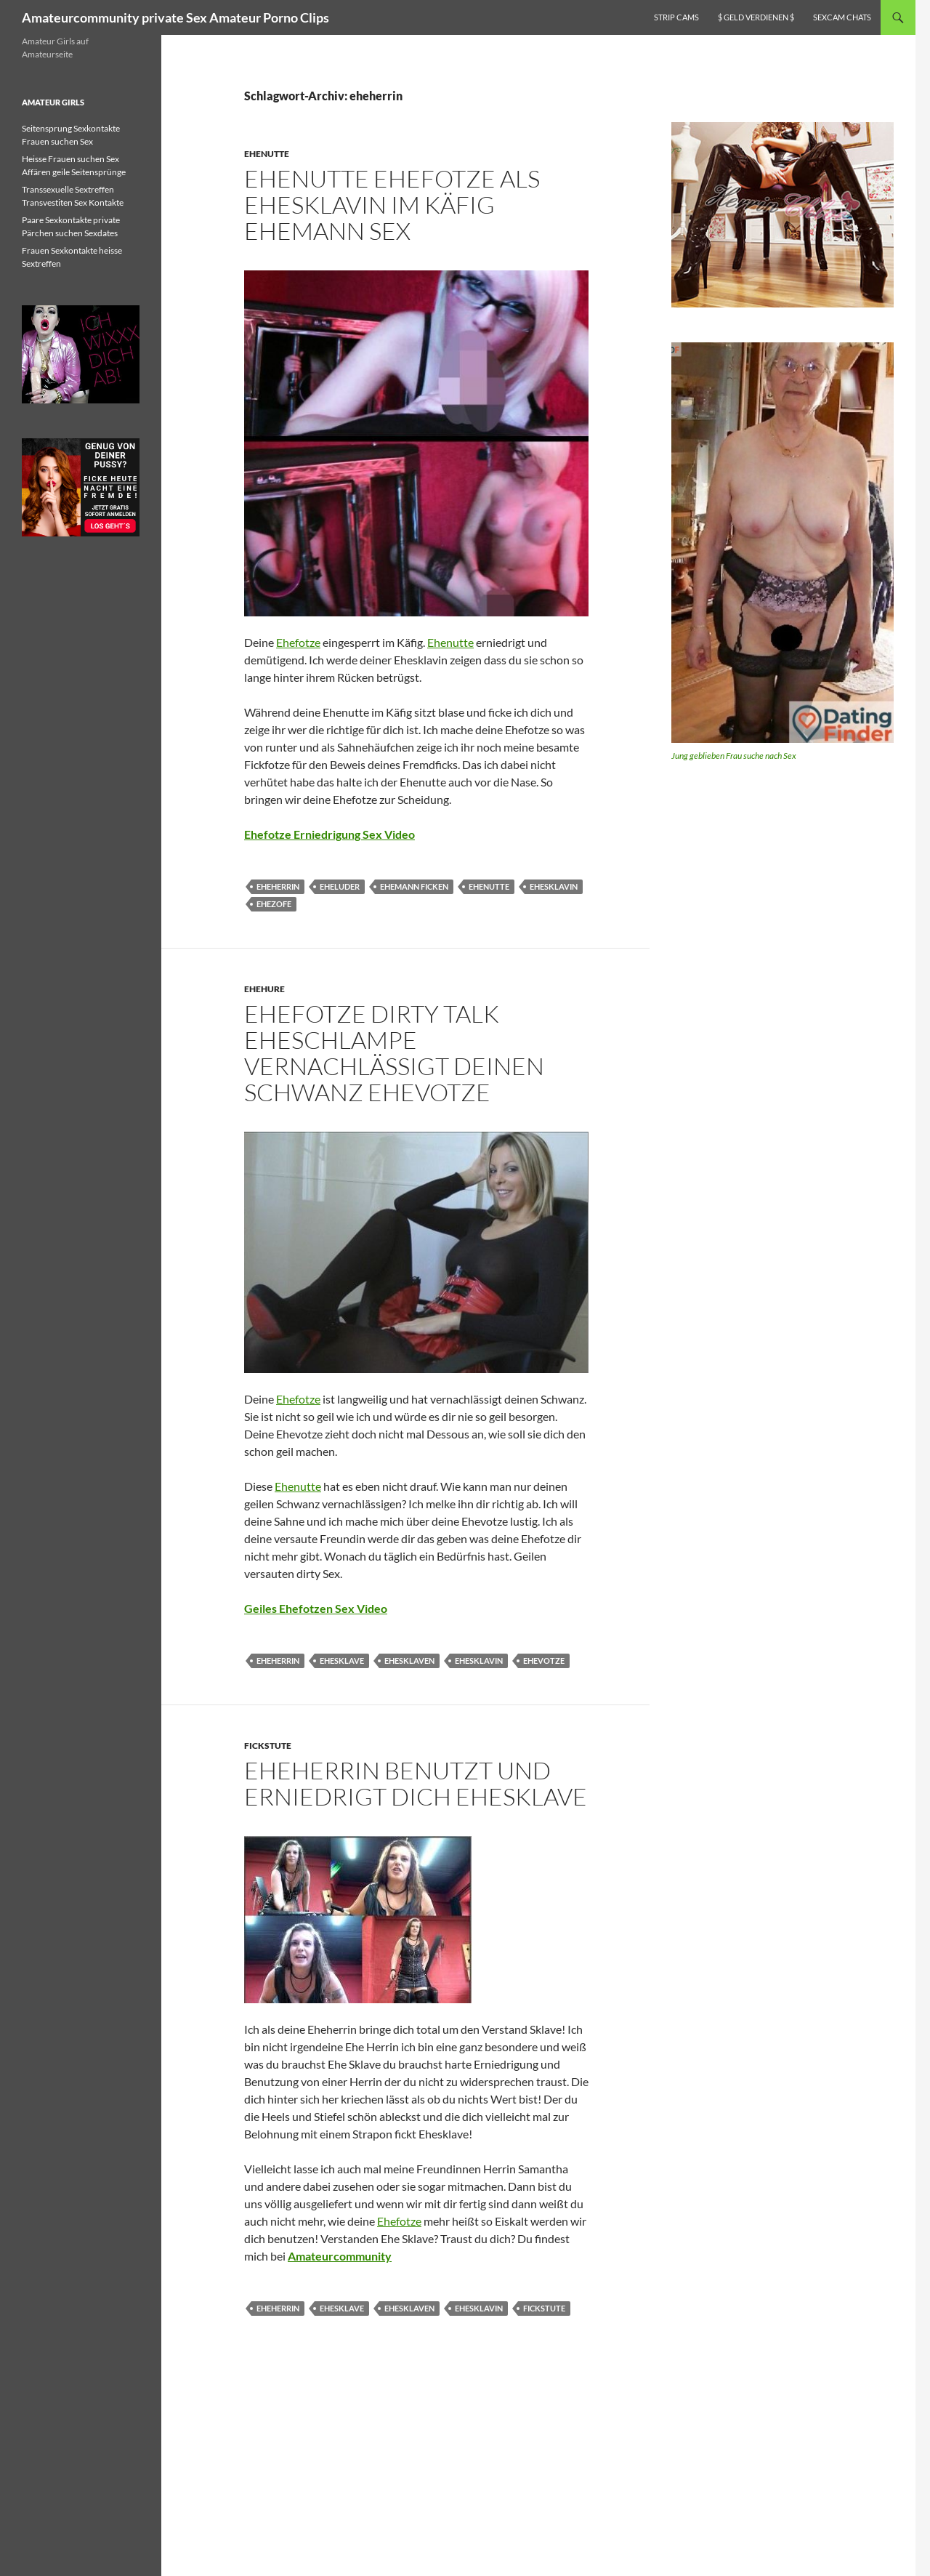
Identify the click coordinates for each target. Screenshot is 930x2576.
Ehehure (264, 988)
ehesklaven (409, 1660)
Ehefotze (298, 642)
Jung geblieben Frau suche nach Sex (733, 755)
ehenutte (489, 886)
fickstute (544, 2308)
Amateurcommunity (340, 2256)
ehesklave (342, 1660)
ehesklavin (554, 886)
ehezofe (273, 904)
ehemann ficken (414, 886)
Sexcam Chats (842, 17)
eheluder (340, 886)
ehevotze (544, 1660)
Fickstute (267, 1745)
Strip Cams (676, 17)
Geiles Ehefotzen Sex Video (315, 1608)
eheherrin (277, 886)
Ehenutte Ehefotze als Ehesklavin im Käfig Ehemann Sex (392, 205)
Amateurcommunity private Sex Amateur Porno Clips (175, 17)
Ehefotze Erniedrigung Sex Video (329, 834)
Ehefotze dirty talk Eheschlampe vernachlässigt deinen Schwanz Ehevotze (394, 1053)
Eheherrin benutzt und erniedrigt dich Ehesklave (415, 1783)
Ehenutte (266, 153)
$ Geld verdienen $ (756, 17)
